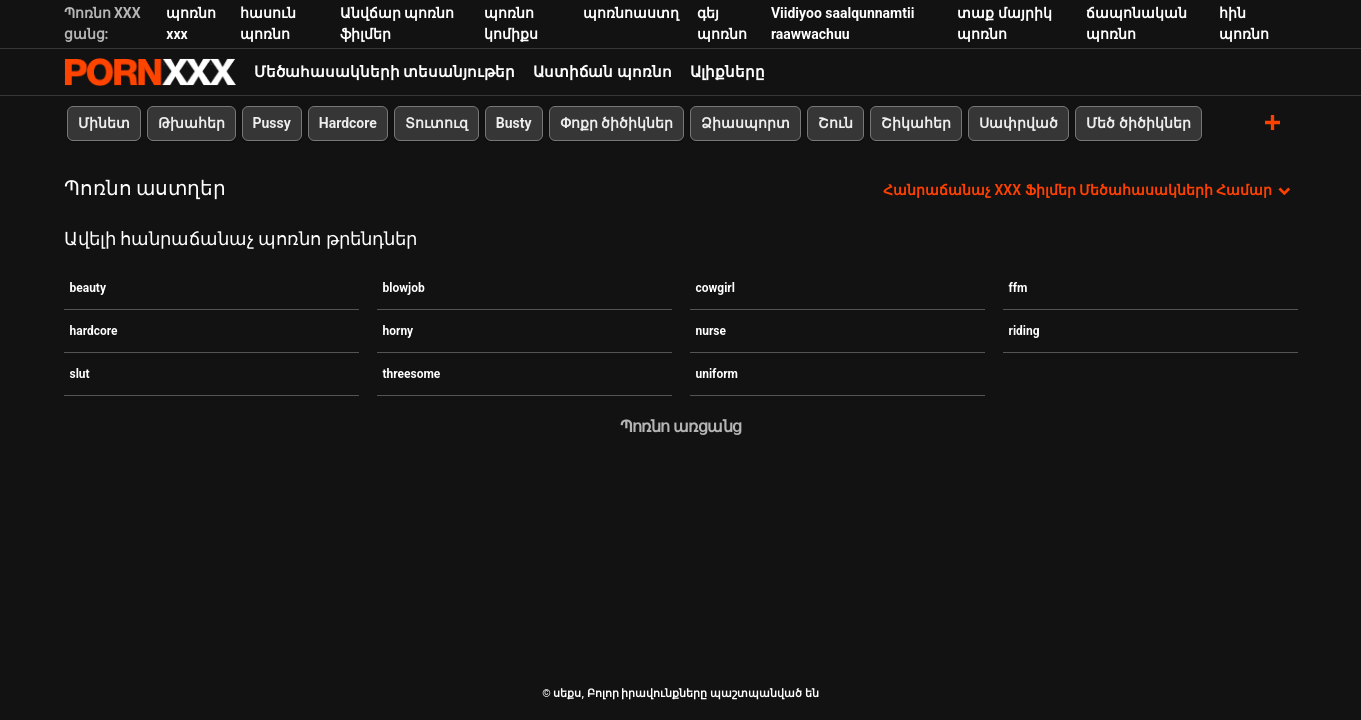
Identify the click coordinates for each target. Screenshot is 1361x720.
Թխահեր (191, 123)
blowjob (404, 288)
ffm (1018, 288)
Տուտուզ (436, 123)
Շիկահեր (916, 123)
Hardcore (348, 123)
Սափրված (1018, 123)
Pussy (272, 123)
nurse (711, 331)
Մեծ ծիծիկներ (1138, 123)
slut (80, 374)
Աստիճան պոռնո (602, 72)
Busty (514, 123)
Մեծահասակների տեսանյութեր (385, 72)
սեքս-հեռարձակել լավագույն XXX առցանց (150, 72)
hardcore (94, 331)
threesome (412, 374)
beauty (88, 288)
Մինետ (104, 123)
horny (398, 331)
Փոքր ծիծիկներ (616, 123)
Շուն (835, 123)
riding (1024, 331)
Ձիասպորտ (745, 123)
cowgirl (715, 288)
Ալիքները (727, 72)
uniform (717, 374)
